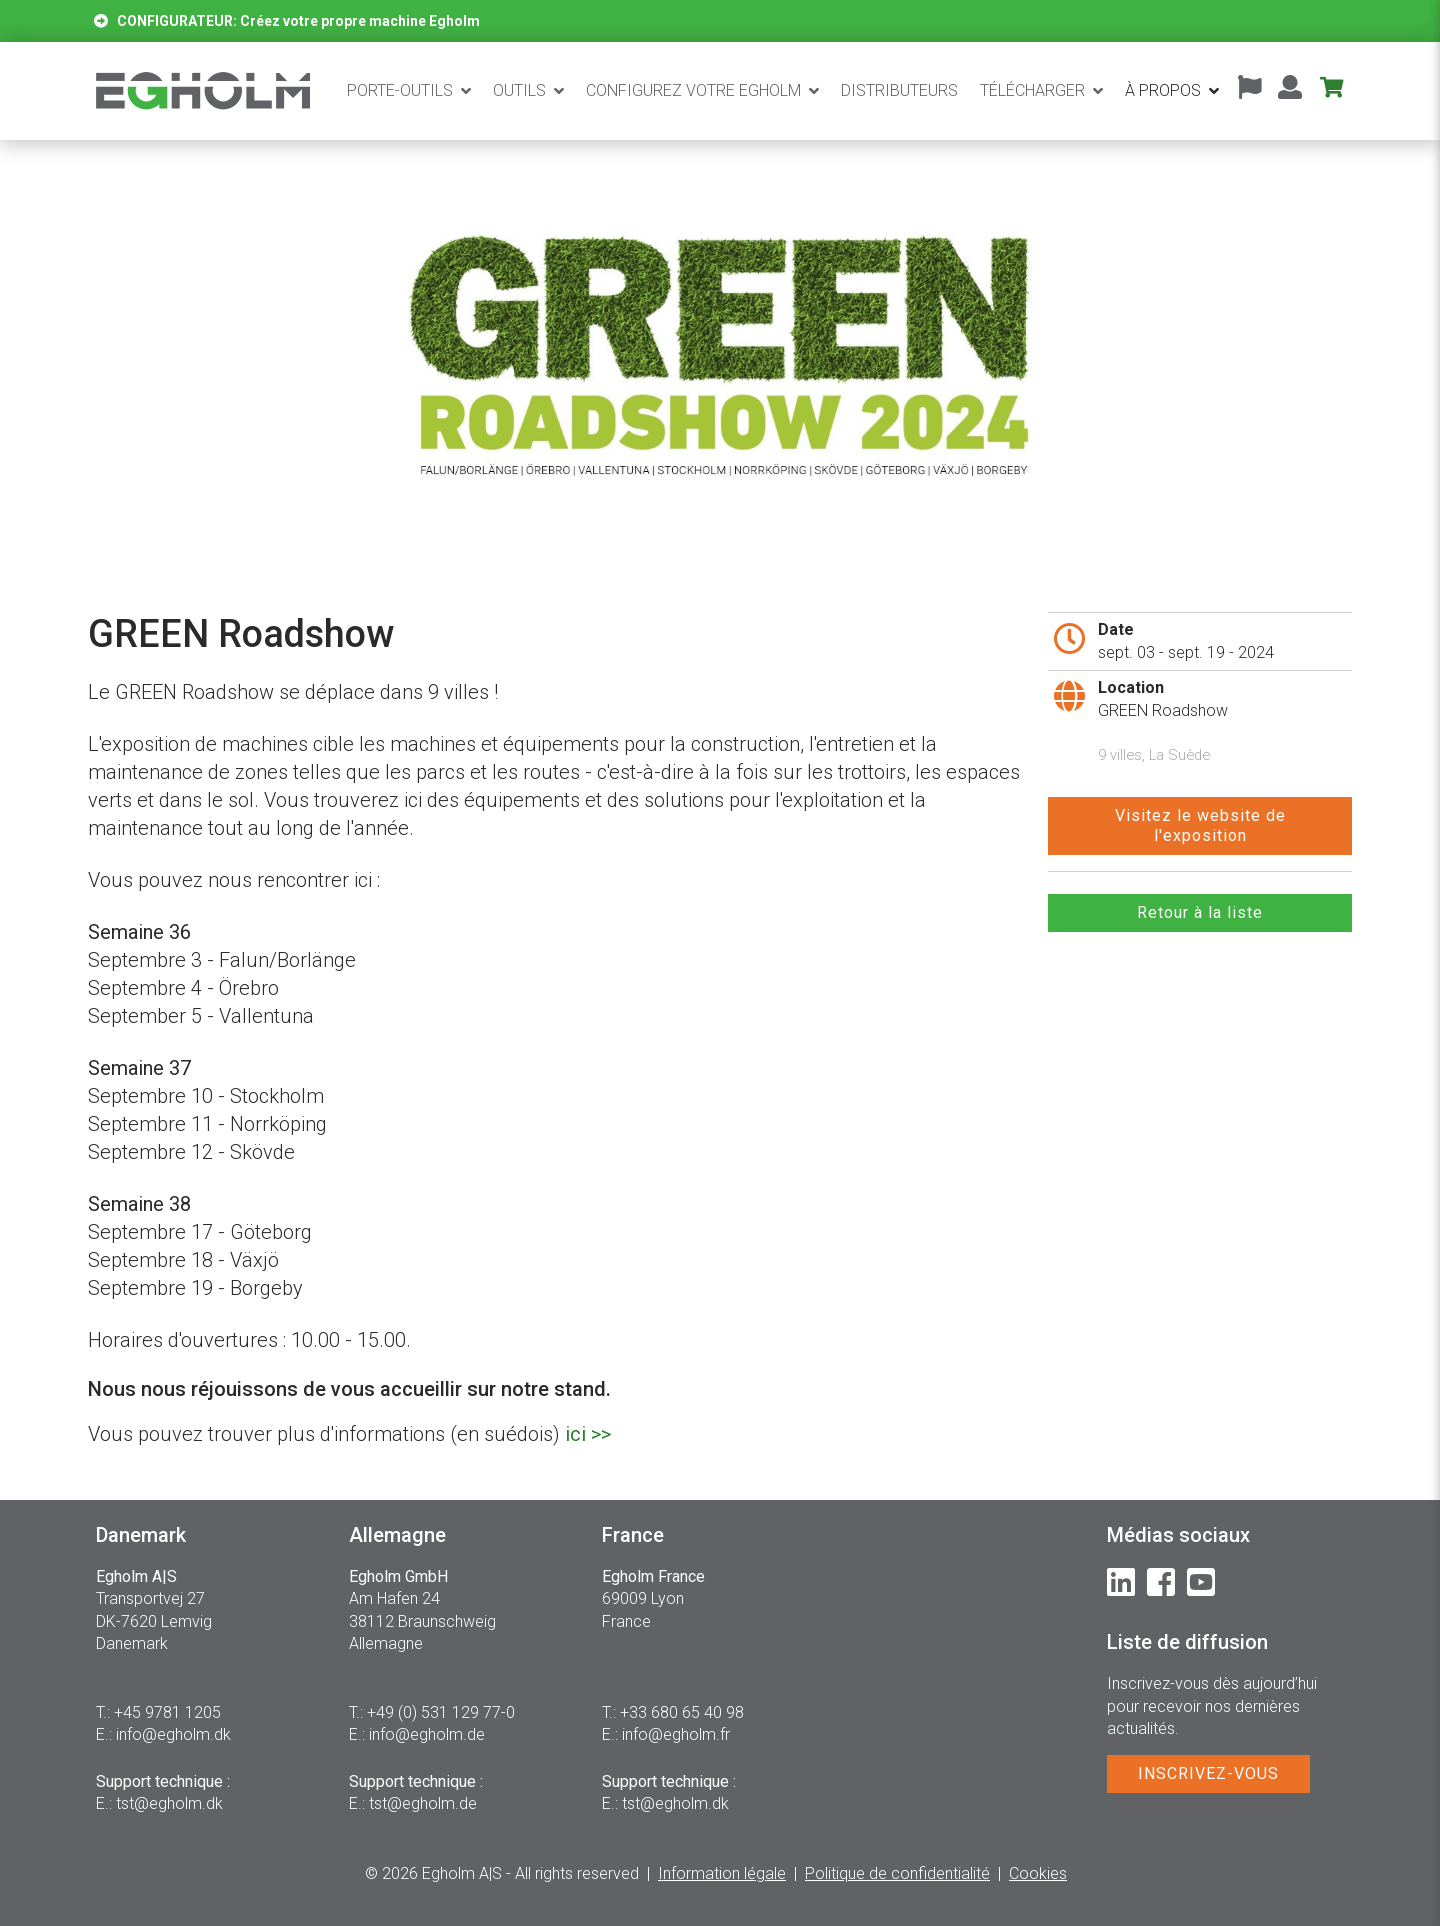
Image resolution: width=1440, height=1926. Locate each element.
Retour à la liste (1200, 912)
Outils (519, 90)
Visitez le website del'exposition (1200, 825)
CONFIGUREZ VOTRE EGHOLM (693, 90)
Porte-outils (400, 90)
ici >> (588, 1434)
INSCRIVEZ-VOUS (1208, 1773)
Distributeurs (899, 90)
